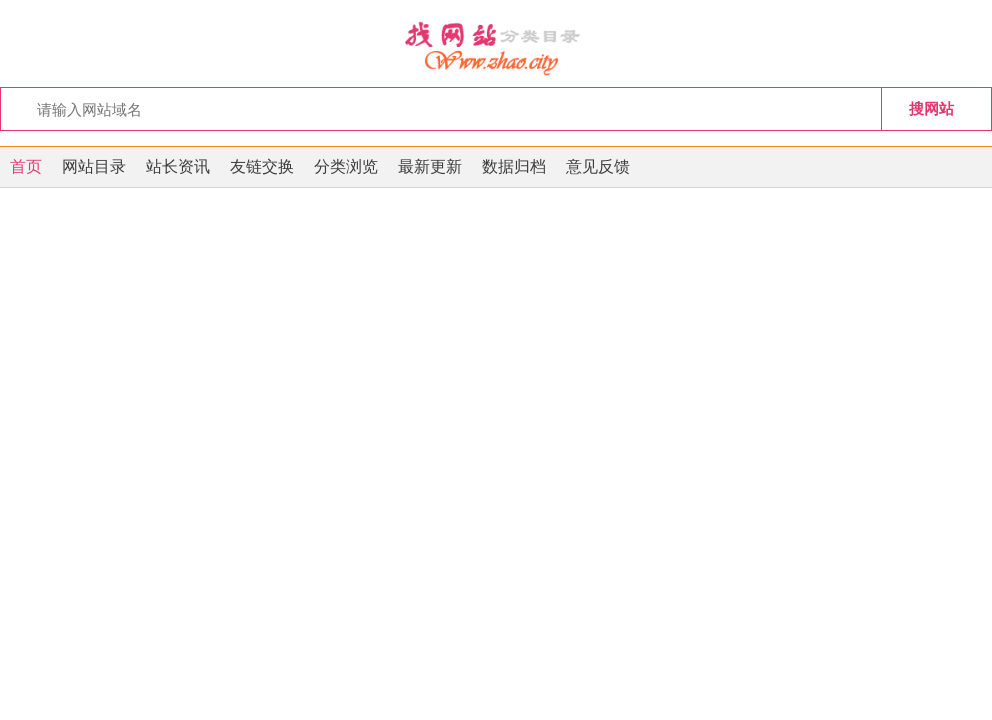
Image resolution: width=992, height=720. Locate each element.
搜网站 (931, 108)
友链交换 (262, 166)
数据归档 (514, 166)
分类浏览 (346, 166)
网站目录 (94, 166)
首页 (26, 166)
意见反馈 (598, 166)
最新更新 (430, 166)
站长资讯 (178, 166)
